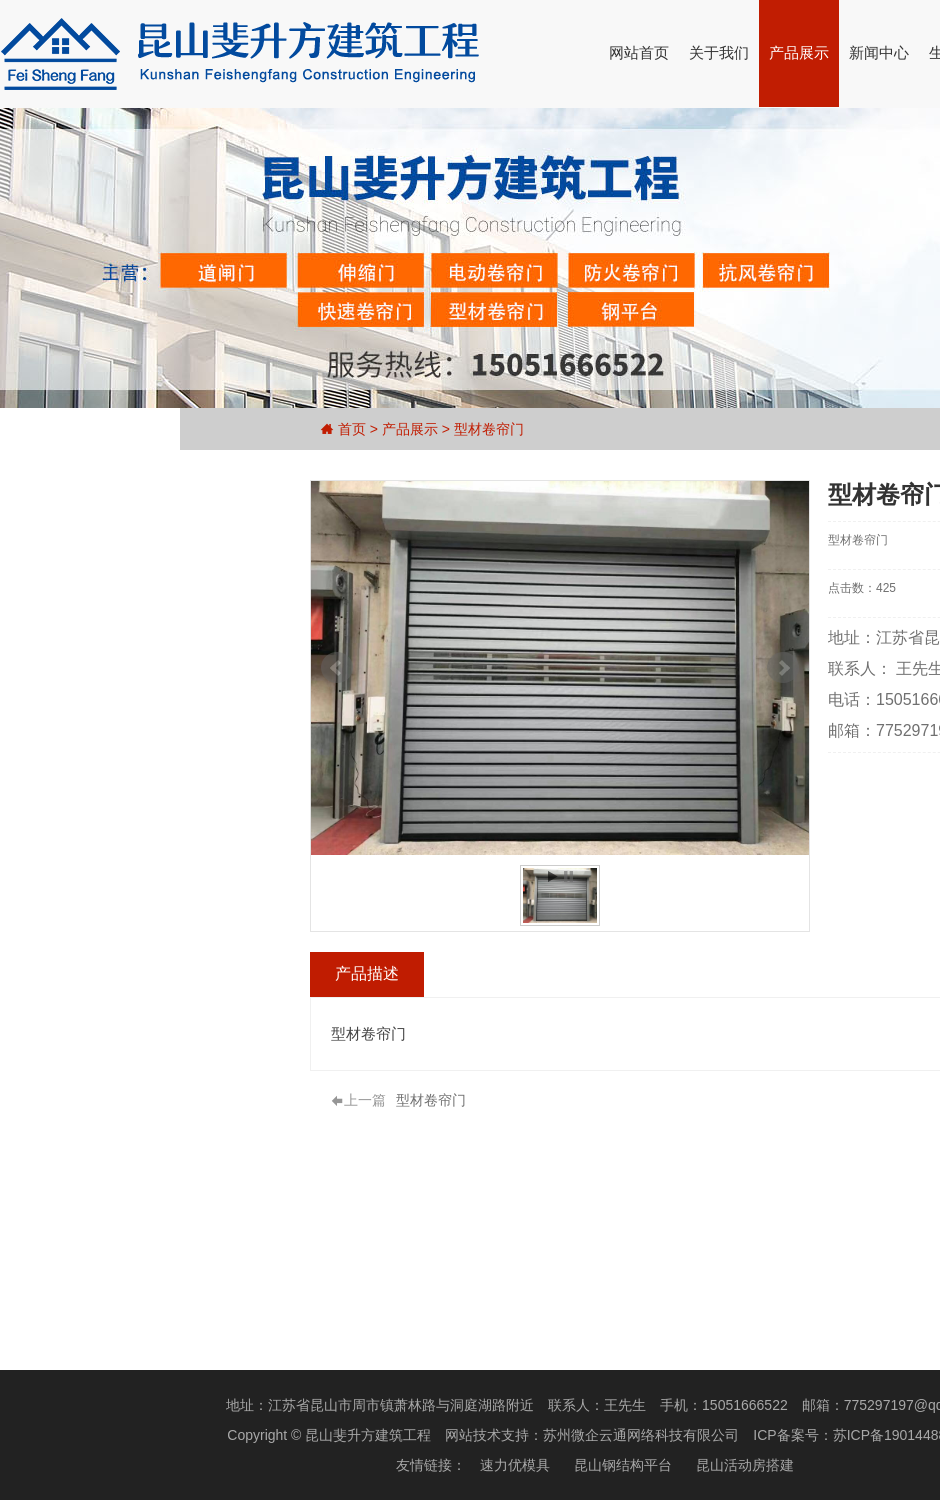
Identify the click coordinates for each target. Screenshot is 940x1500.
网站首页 (639, 52)
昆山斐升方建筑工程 (368, 1435)
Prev (345, 668)
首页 (352, 429)
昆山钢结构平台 (623, 1465)
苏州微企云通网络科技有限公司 (641, 1435)
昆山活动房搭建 (745, 1465)
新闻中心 (879, 52)
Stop (576, 876)
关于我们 (719, 52)
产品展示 (799, 52)
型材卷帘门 (489, 429)
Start (561, 876)
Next (791, 668)
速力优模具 (515, 1465)
